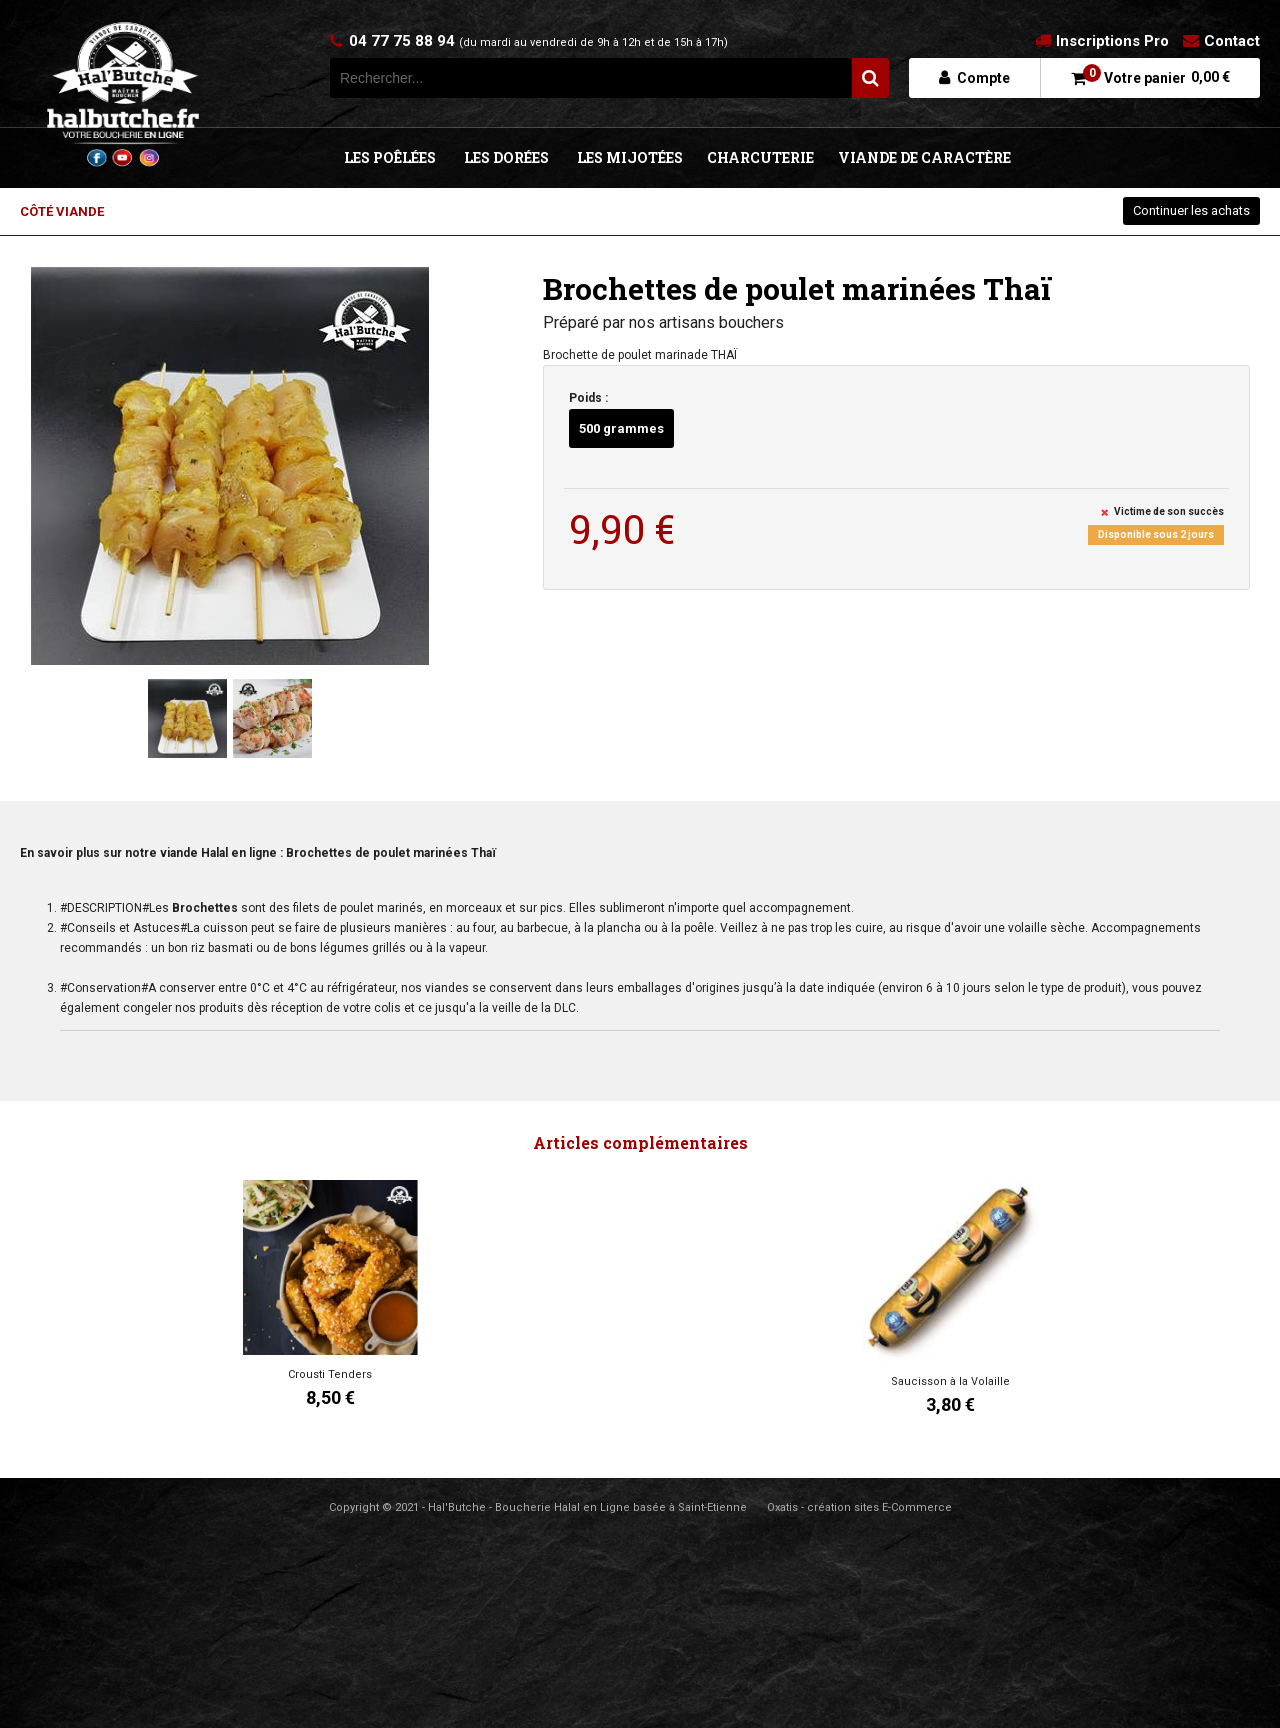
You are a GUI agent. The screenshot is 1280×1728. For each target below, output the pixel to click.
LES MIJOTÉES (630, 157)
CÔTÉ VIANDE (62, 211)
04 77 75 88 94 (538, 41)
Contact (1232, 41)
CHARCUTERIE (760, 157)
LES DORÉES (506, 157)
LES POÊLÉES (390, 157)
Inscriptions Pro (1112, 41)
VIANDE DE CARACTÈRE (924, 157)
